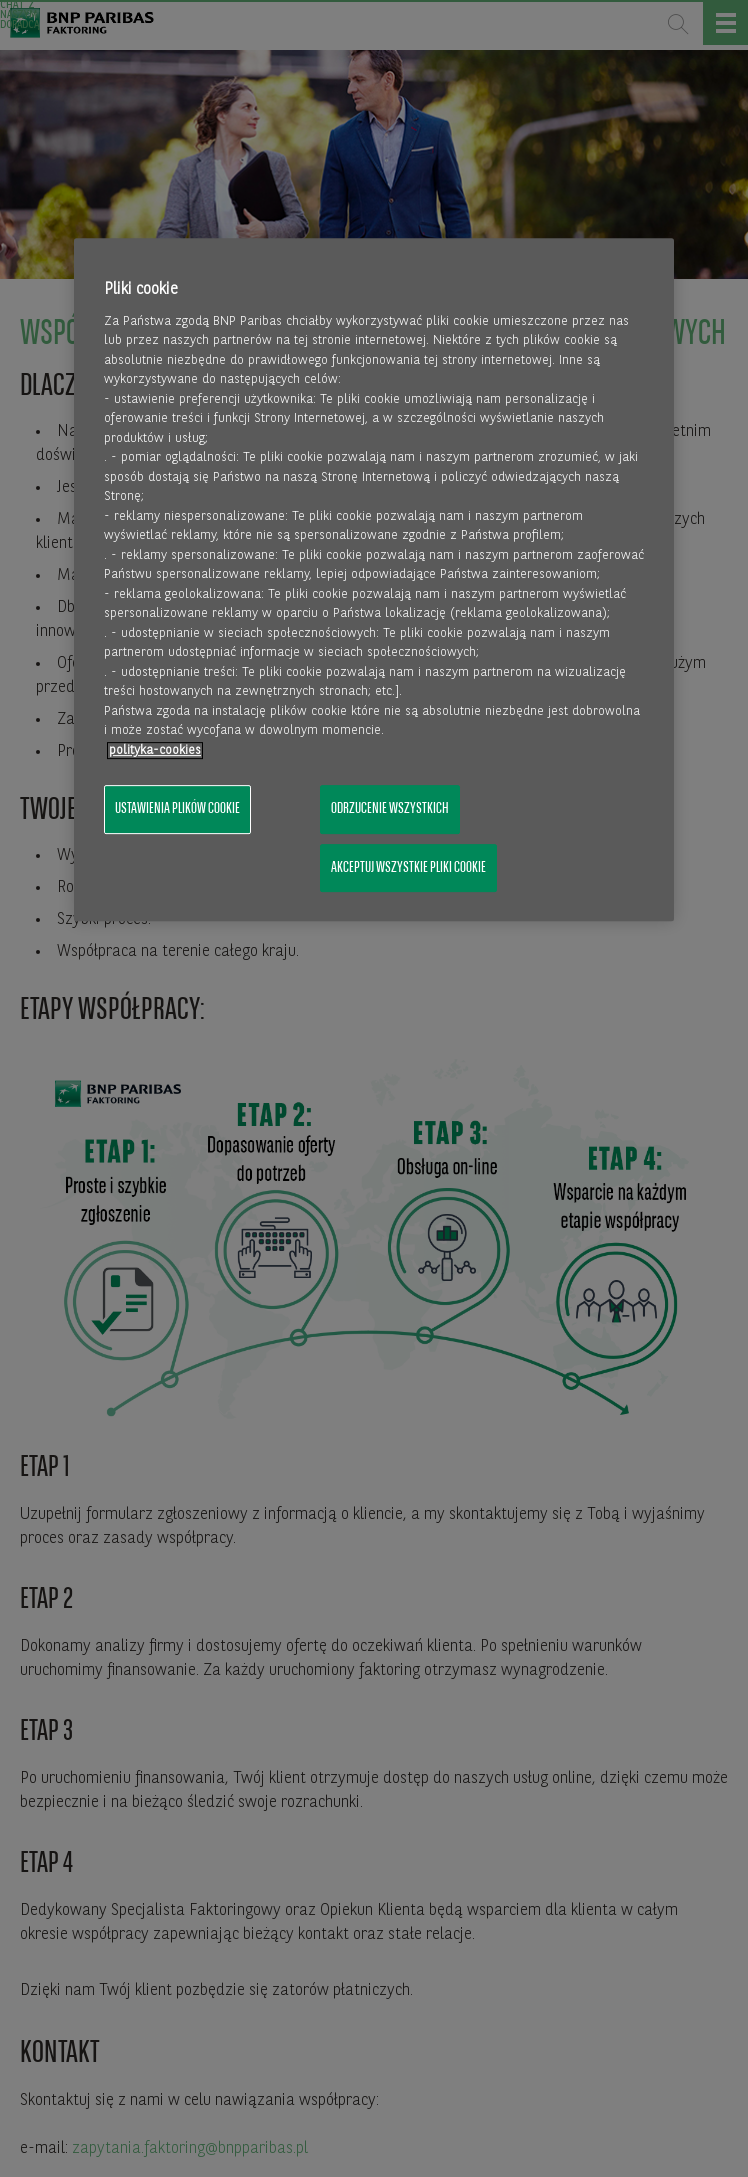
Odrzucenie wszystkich (390, 810)
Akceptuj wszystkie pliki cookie (408, 868)
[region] (374, 580)
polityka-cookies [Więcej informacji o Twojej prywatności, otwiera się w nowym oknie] (155, 750)
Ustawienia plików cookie (177, 810)
